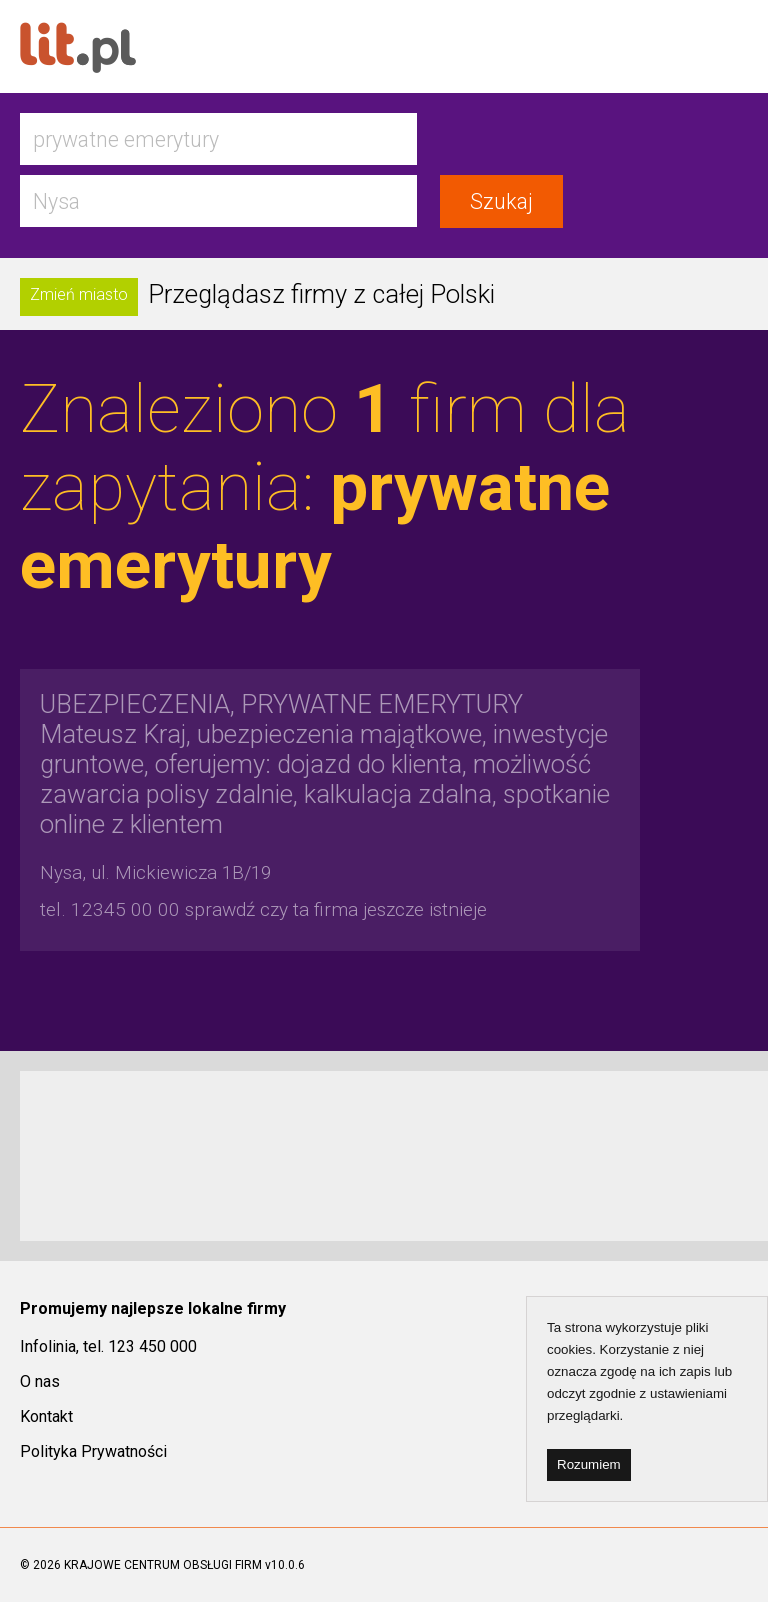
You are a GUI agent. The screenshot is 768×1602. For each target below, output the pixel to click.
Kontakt (46, 1416)
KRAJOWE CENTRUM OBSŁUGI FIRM (163, 1565)
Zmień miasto (79, 294)
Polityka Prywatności (93, 1451)
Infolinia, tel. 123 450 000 (108, 1346)
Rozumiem (589, 1464)
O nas (40, 1381)
